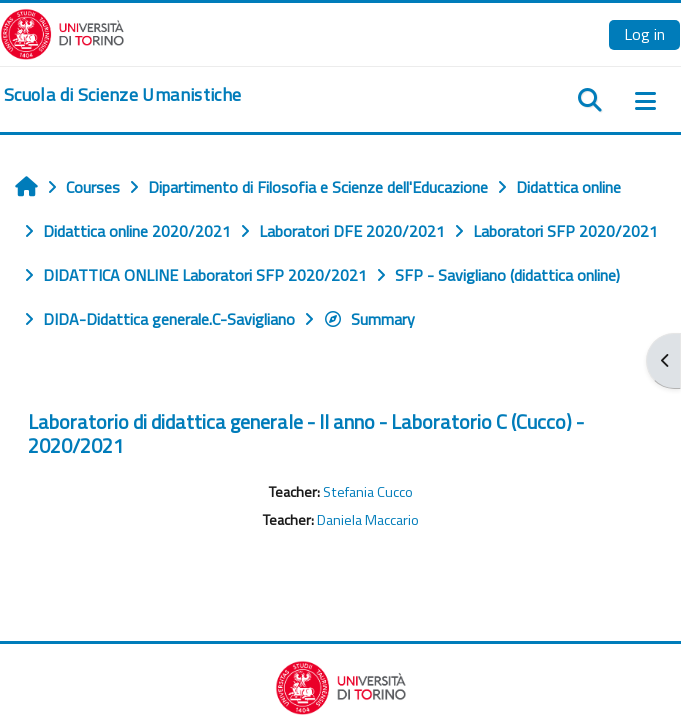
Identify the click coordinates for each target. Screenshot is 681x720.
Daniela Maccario (368, 520)
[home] (122, 95)
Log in (644, 34)
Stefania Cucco (368, 492)
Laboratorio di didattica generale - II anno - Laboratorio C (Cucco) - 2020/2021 (306, 433)
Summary (369, 319)
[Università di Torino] (62, 32)
